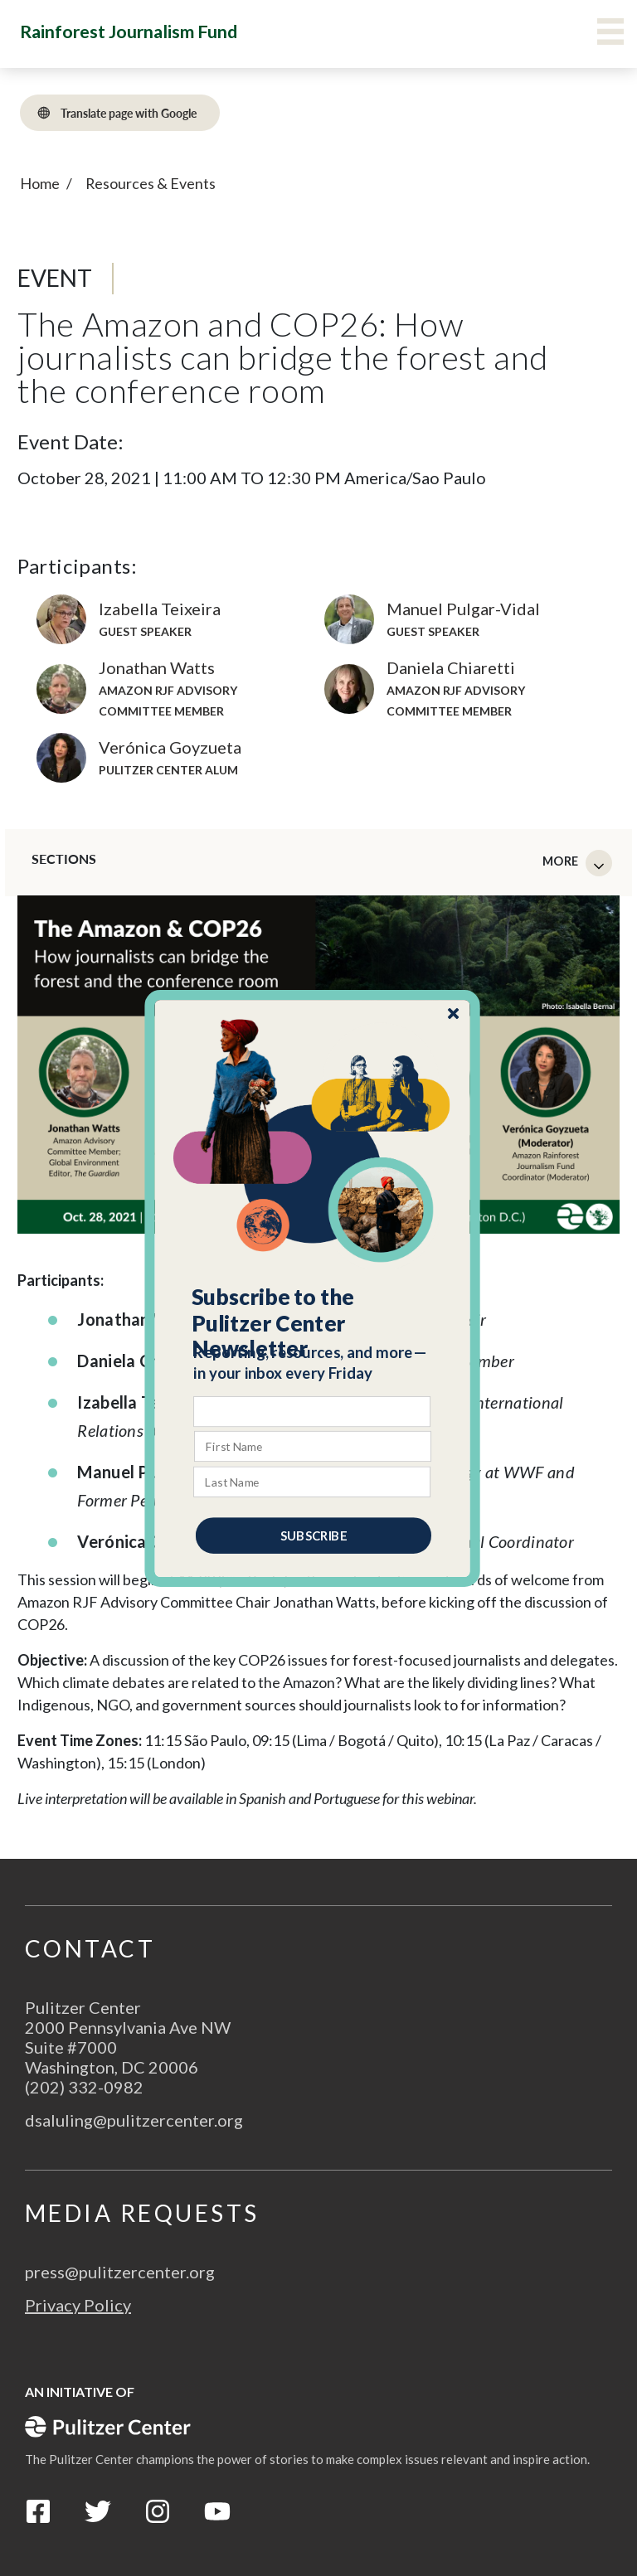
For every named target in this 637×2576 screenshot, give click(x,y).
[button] (313, 1322)
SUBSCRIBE (313, 1534)
